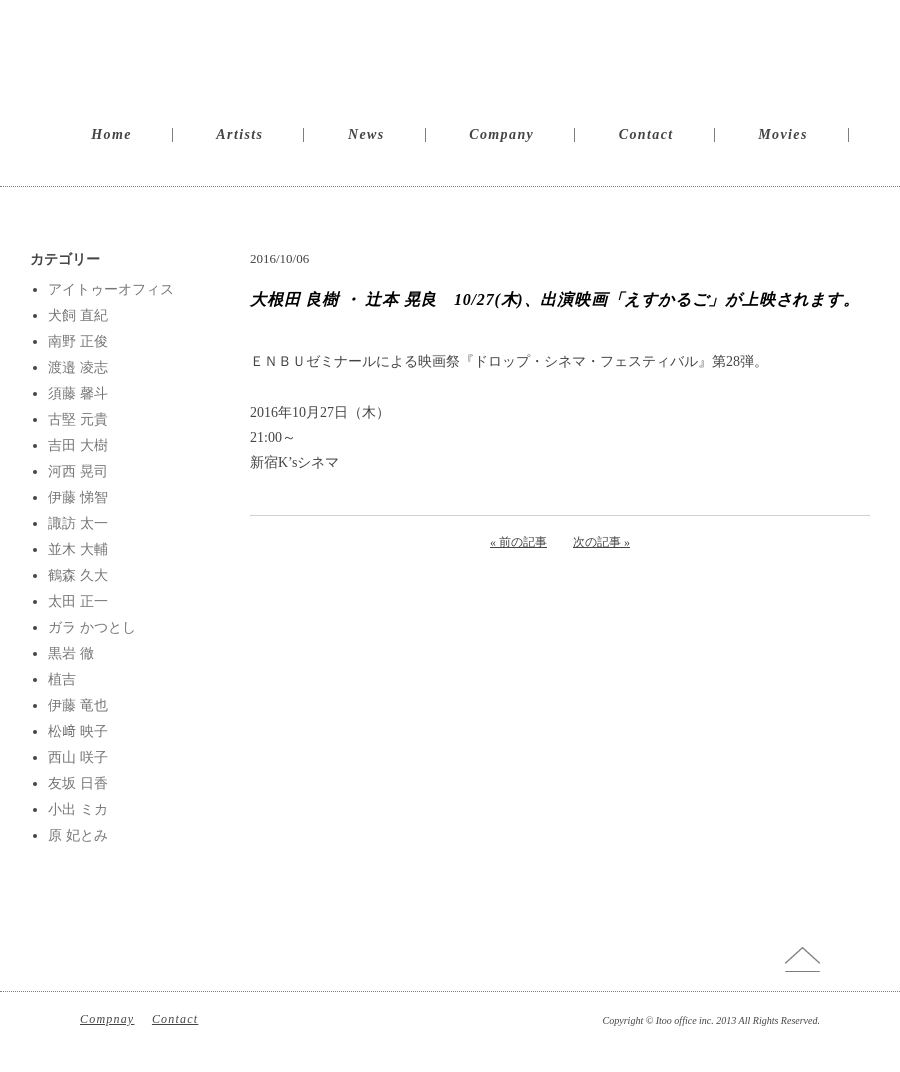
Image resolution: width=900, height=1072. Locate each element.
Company (501, 134)
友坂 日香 (78, 783)
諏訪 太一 (78, 523)
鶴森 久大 (78, 575)
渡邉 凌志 (78, 367)
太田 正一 (78, 601)
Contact (646, 134)
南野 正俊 (78, 341)
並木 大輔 (78, 549)
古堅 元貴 (78, 419)
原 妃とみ (78, 835)
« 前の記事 (518, 542)
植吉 (62, 679)
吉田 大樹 (78, 445)
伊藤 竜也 (78, 705)
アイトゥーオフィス (111, 289)
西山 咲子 (78, 757)
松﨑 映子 (78, 731)
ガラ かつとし (92, 627)
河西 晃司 (78, 471)
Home (111, 134)
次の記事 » (601, 542)
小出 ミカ (78, 809)
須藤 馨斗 (78, 393)
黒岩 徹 (71, 653)
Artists (239, 134)
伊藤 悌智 (78, 497)
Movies (783, 134)
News (366, 134)
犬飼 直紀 (78, 315)
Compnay (107, 1019)
